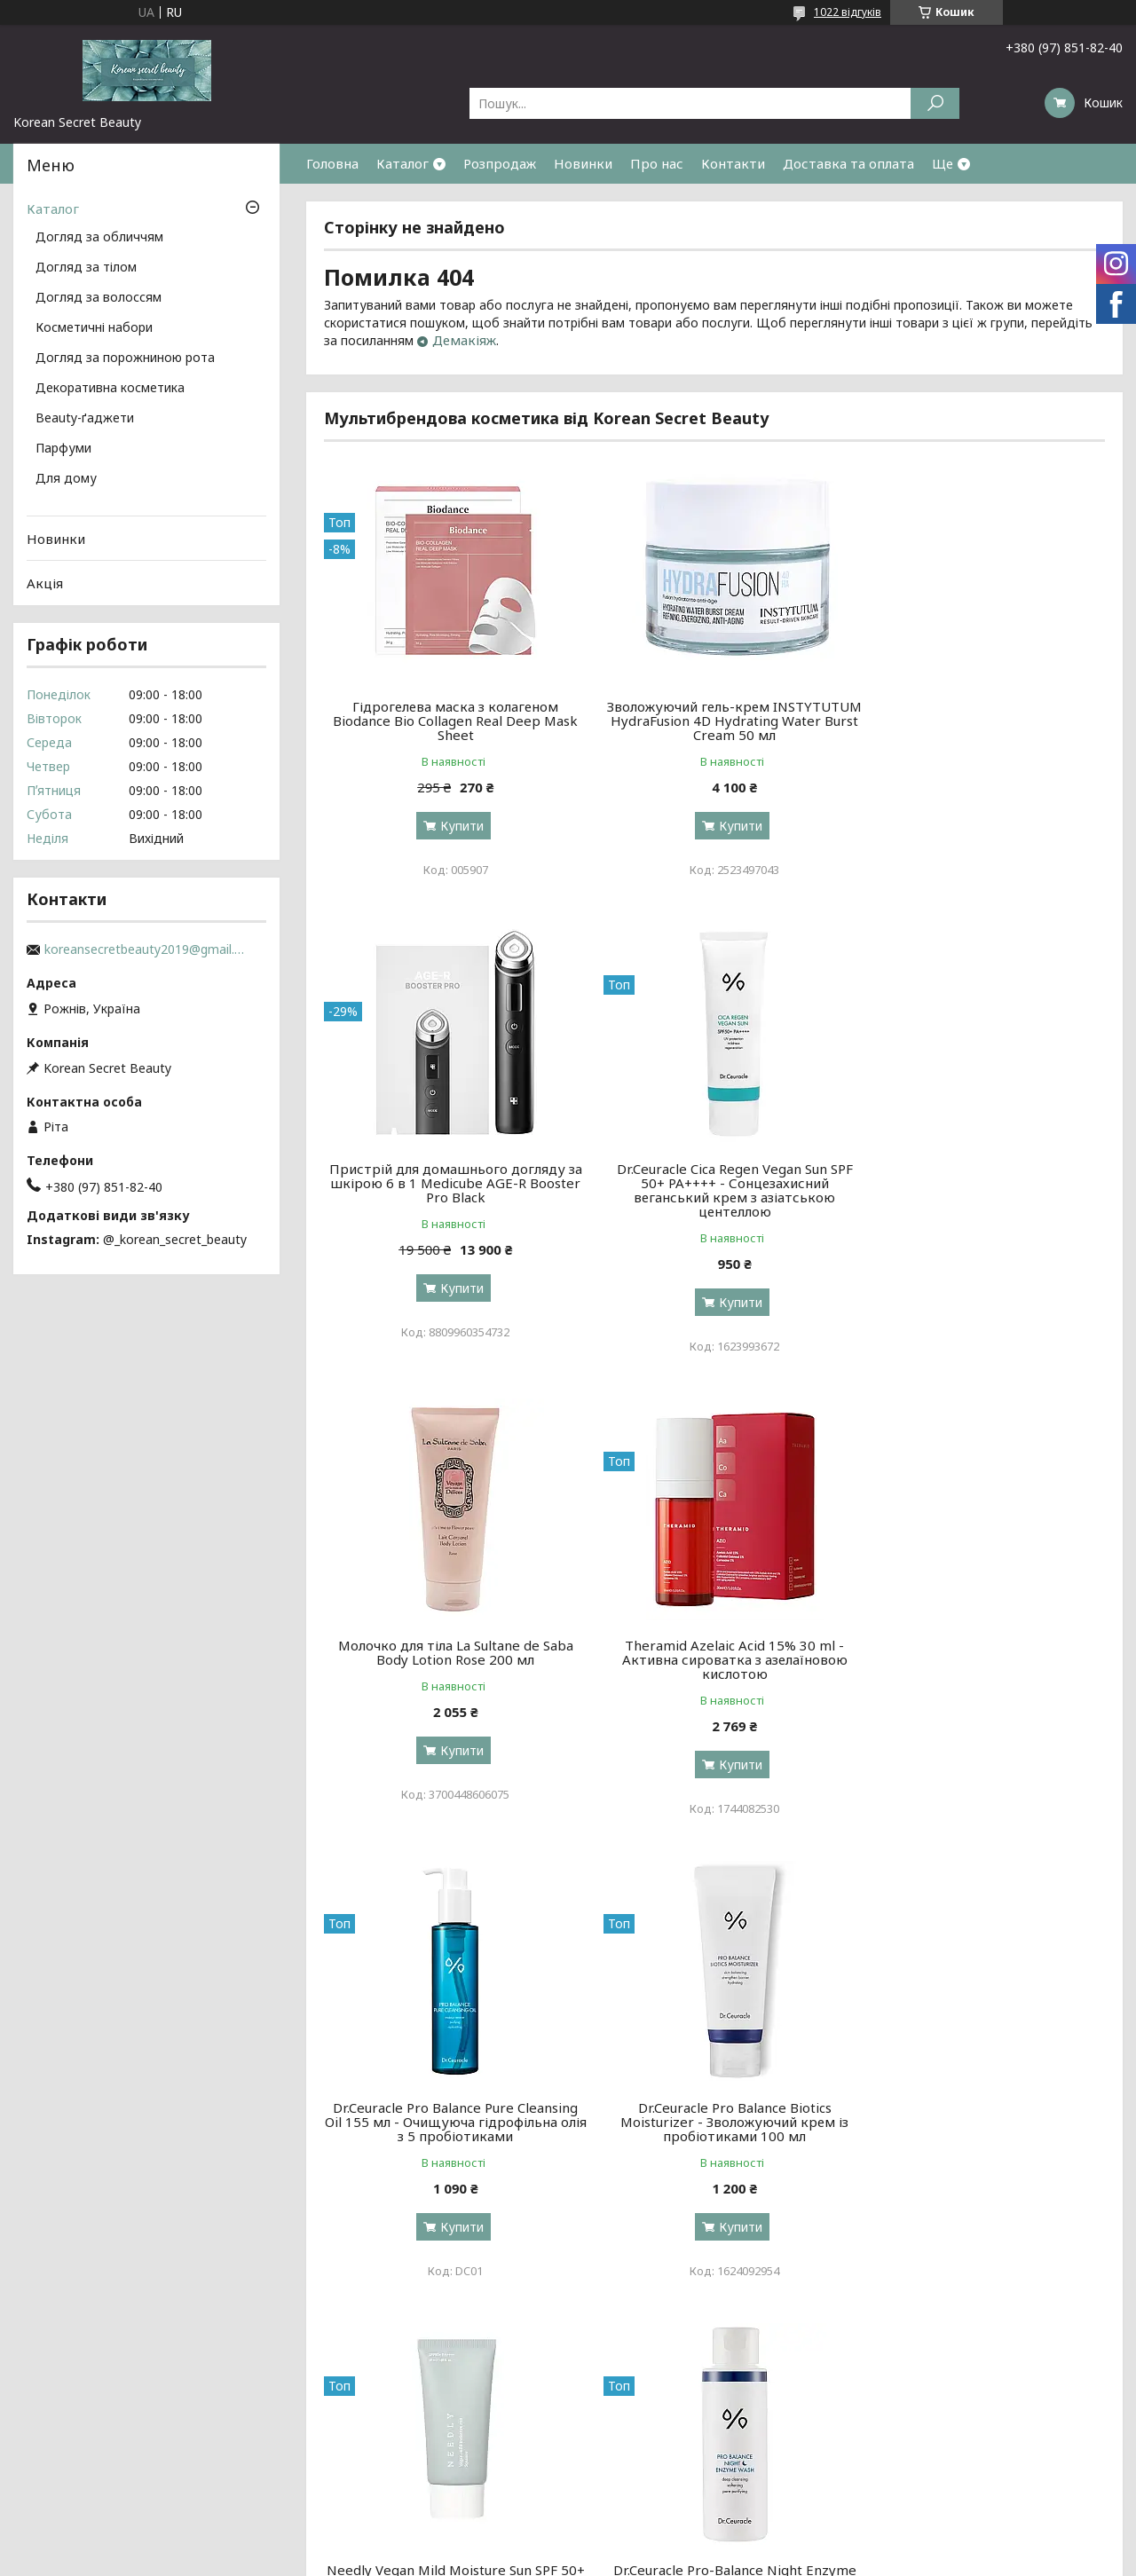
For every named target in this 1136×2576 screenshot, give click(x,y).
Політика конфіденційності (699, 2558)
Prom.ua (653, 2542)
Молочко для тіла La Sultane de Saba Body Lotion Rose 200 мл (714, 1176)
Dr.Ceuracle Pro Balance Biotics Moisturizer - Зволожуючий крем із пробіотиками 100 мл (714, 1659)
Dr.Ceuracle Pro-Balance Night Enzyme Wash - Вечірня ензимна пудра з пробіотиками (449, 2136)
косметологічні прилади (650, 2478)
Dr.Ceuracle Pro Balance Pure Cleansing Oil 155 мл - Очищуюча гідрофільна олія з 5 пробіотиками (449, 1659)
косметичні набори (634, 2435)
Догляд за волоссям (99, 298)
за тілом (322, 2478)
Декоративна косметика (110, 389)
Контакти (733, 163)
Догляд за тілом (86, 268)
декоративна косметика (650, 2456)
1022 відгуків (847, 12)
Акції (871, 2435)
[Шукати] (935, 103)
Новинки (583, 163)
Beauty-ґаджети (85, 419)
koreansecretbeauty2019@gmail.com (146, 949)
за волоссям (335, 2456)
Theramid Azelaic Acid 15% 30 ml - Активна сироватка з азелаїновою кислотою (980, 1183)
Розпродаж (499, 163)
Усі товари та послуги (1023, 2336)
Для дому (66, 479)
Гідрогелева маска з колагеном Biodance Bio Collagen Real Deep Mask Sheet (449, 720)
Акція (45, 583)
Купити (455, 825)
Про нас (656, 163)
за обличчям (336, 2435)
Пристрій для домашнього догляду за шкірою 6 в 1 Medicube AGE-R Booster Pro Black (980, 720)
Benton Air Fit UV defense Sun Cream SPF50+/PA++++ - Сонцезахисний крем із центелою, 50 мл (980, 2136)
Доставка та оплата (848, 163)
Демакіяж (464, 340)
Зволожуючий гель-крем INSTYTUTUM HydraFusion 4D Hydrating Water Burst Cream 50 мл (714, 720)
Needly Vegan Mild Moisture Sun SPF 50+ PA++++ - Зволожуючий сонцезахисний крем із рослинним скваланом (979, 1666)
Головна (332, 163)
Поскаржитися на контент (553, 2558)
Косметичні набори (94, 328)
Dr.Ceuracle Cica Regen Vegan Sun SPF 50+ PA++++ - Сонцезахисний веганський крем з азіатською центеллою (449, 1190)
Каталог (402, 163)
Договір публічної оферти (936, 2478)
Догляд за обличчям (99, 238)
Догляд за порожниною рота (125, 358)
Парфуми (63, 449)
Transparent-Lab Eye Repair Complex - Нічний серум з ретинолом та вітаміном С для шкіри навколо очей (714, 2136)
